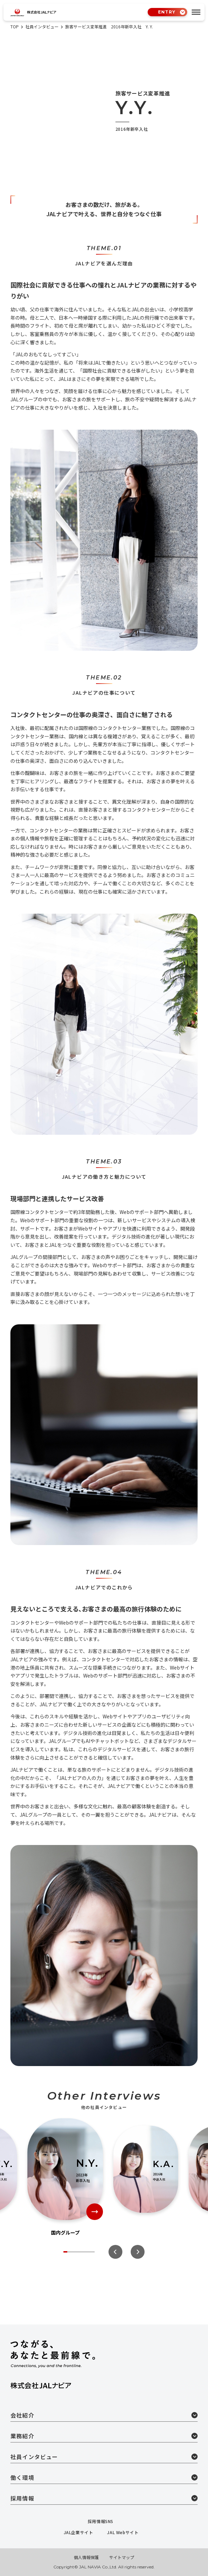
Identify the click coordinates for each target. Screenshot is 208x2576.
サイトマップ (121, 2557)
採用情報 (104, 2498)
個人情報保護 (86, 2557)
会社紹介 (104, 2415)
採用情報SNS (104, 2521)
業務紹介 (104, 2436)
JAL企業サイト (81, 2532)
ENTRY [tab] (164, 12)
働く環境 (104, 2477)
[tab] (196, 12)
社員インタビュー (104, 2456)
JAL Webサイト (125, 2532)
